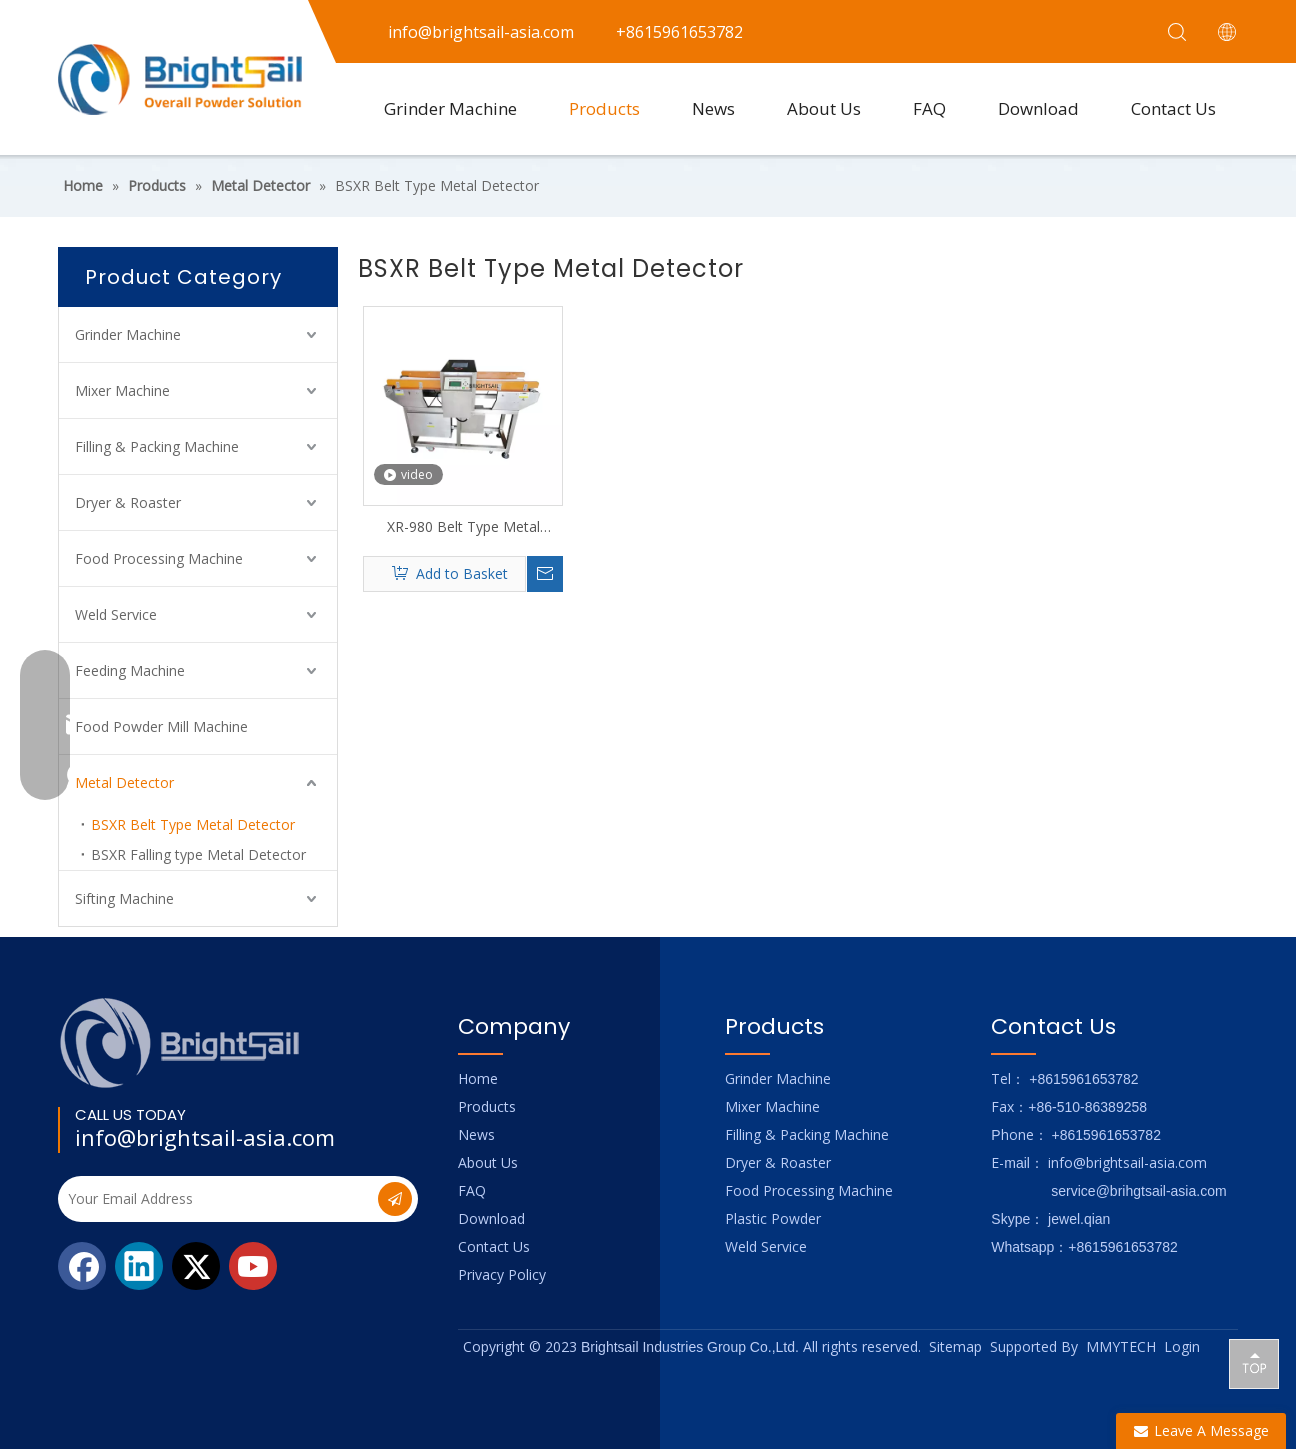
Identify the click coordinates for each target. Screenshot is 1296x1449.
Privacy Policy (502, 1274)
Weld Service (116, 614)
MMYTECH (1121, 1346)
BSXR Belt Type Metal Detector (193, 824)
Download (1038, 108)
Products (604, 108)
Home (478, 1078)
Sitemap (955, 1346)
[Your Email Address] (216, 1199)
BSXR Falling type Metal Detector (198, 854)
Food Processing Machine (159, 558)
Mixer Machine (122, 390)
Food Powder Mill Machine (161, 726)
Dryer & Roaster (128, 502)
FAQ (929, 108)
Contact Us (1173, 108)
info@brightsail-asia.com (205, 1137)
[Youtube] (253, 1266)
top (1254, 1363)
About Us (824, 108)
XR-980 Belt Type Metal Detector (463, 527)
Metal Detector (124, 782)
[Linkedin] (139, 1266)
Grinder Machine (450, 108)
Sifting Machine (124, 898)
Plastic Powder (773, 1218)
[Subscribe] (395, 1199)
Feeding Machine (130, 670)
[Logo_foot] (180, 1042)
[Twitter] (196, 1266)
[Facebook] (82, 1266)
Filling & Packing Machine (157, 446)
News (713, 108)
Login (1182, 1346)
